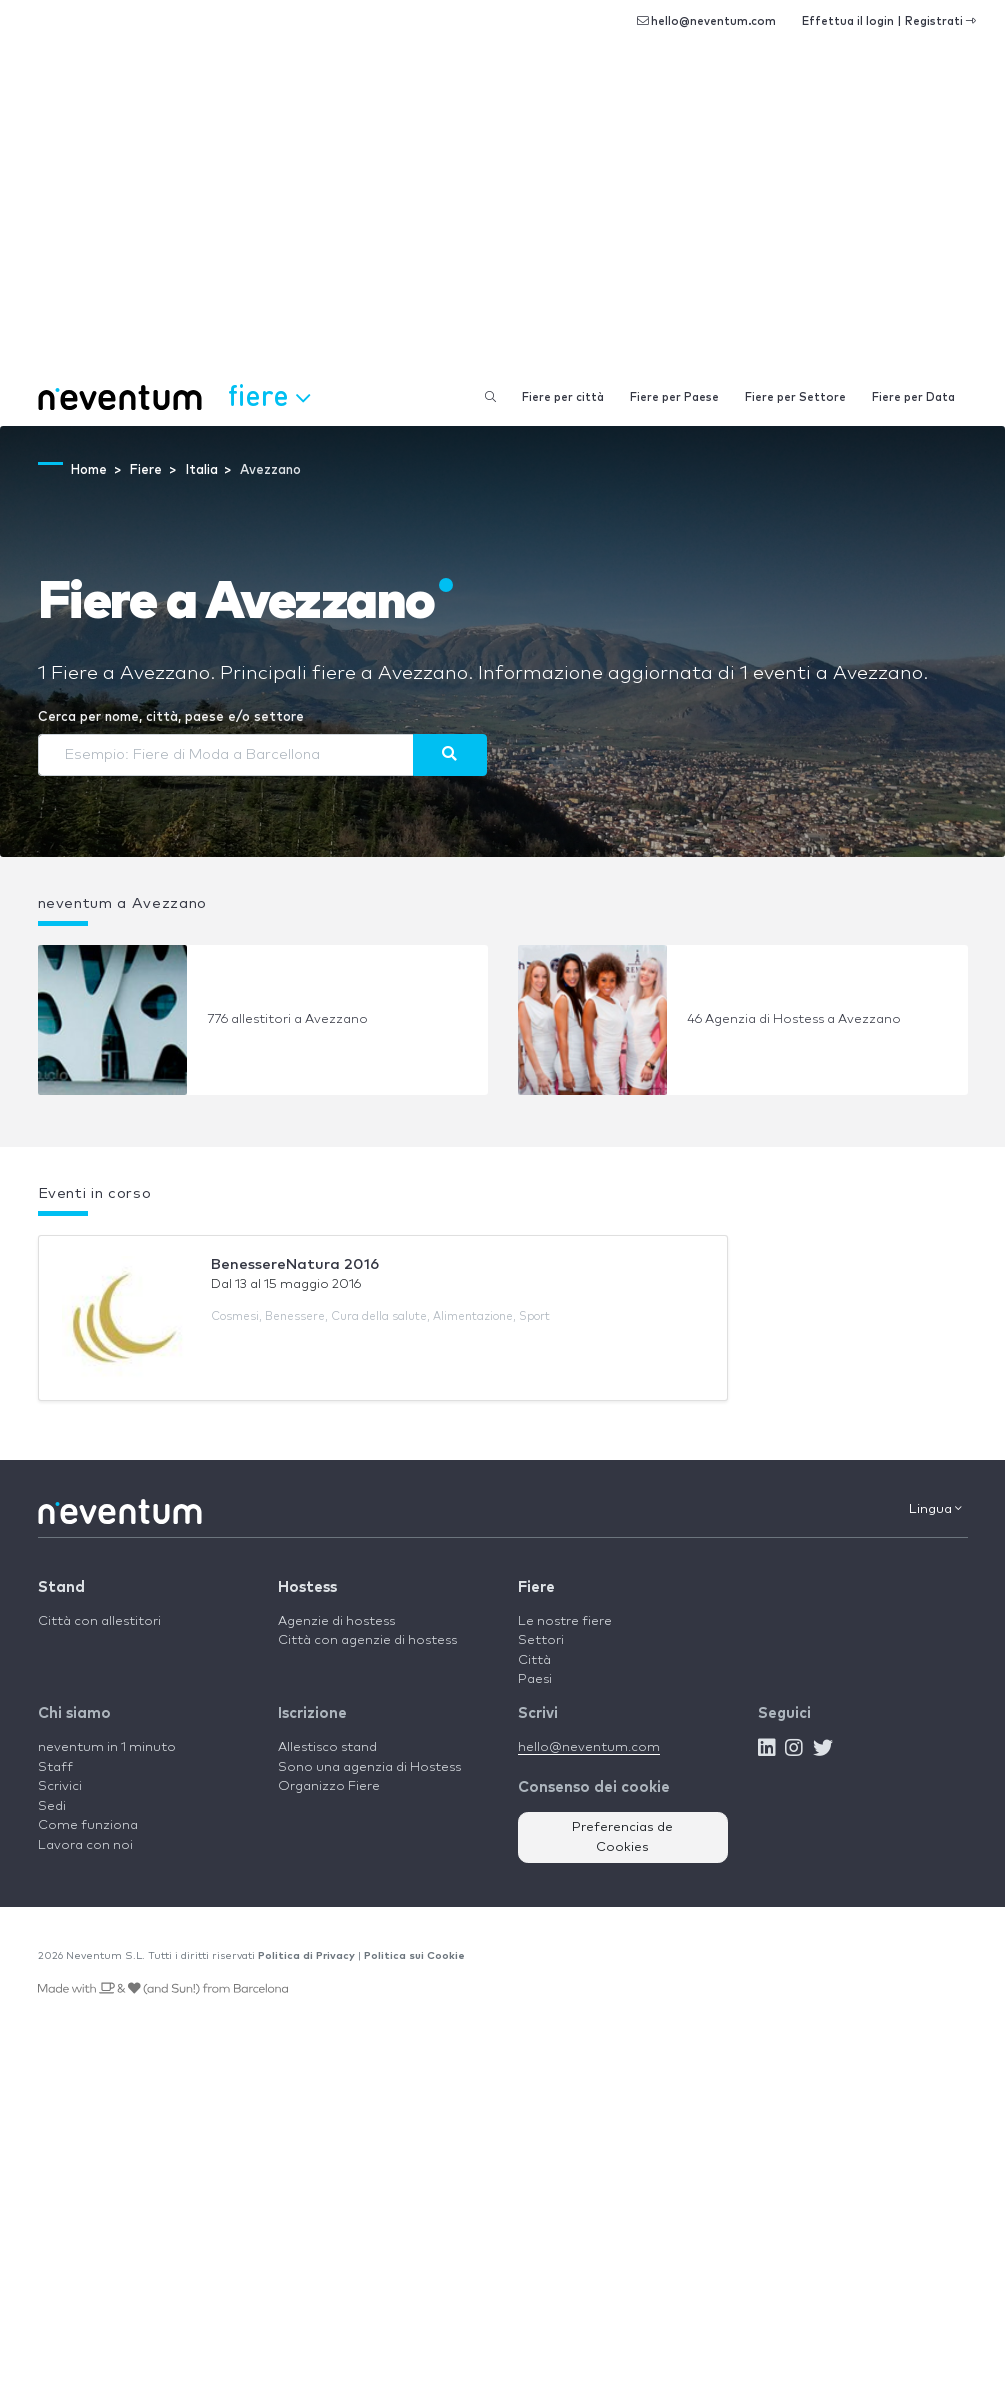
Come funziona (88, 1825)
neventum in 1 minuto (107, 1747)
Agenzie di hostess (336, 1621)
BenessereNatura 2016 (295, 1264)
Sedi (52, 1806)
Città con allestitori (99, 1621)
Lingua (935, 1509)
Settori (541, 1640)
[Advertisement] (502, 220)
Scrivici (60, 1786)
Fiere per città (563, 397)
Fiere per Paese (674, 397)
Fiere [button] (269, 395)
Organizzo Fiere (329, 1786)
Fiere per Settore (795, 397)
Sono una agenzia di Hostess (369, 1767)
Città (534, 1660)
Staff (55, 1767)
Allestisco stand (327, 1747)
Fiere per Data (913, 397)
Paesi (535, 1679)
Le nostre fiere (565, 1621)
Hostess (307, 1587)
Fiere (536, 1587)
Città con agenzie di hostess (367, 1640)
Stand (61, 1587)
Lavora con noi (85, 1845)
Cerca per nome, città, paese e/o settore (171, 717)
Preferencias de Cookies (622, 1837)
